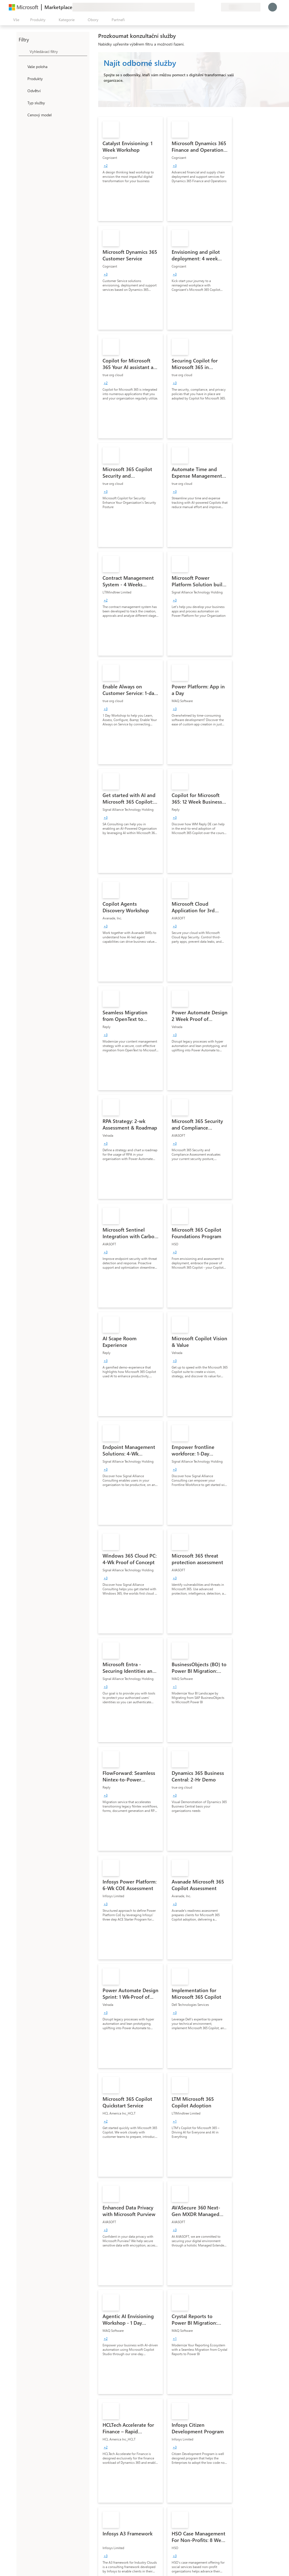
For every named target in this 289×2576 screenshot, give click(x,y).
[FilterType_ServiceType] (22, 102)
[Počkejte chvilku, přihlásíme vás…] (272, 7)
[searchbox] (58, 51)
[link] (130, 169)
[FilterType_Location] (22, 66)
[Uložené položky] (210, 7)
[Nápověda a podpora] (203, 7)
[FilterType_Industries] (22, 90)
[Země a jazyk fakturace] (240, 7)
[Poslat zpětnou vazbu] (197, 7)
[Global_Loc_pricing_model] (22, 114)
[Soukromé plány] (216, 7)
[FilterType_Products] (22, 78)
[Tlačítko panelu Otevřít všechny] (15, 19)
